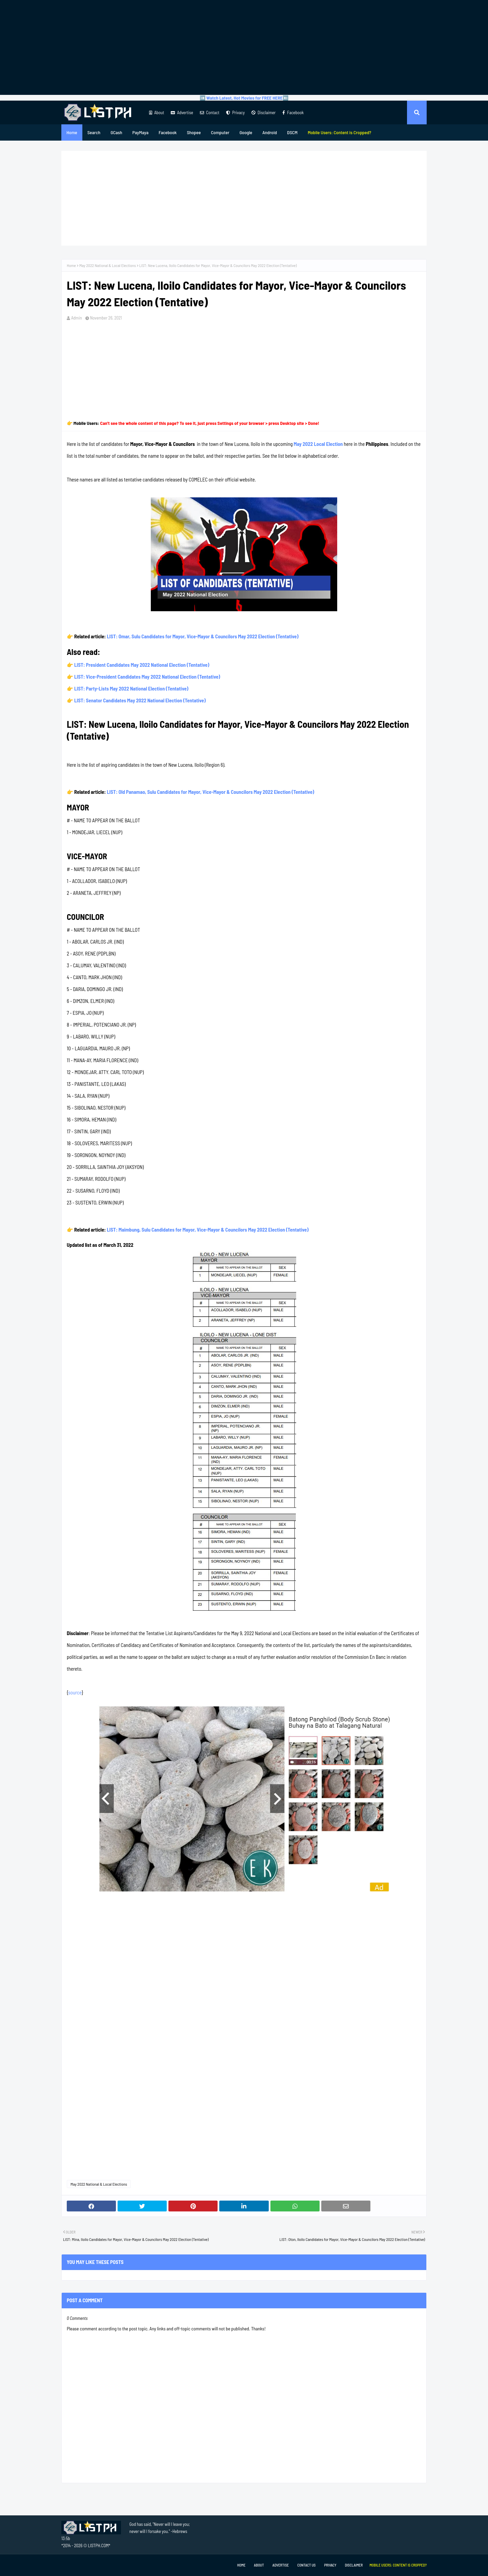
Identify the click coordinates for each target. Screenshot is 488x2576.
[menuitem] (340, 132)
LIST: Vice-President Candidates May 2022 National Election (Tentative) (147, 677)
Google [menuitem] (246, 132)
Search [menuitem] (93, 132)
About (156, 112)
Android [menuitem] (269, 132)
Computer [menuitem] (220, 132)
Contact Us (306, 2565)
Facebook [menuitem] (168, 132)
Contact (209, 112)
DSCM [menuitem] (292, 132)
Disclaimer (263, 112)
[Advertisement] (244, 47)
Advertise (182, 112)
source (75, 1692)
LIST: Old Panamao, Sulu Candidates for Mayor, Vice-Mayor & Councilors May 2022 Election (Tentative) (210, 792)
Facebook (293, 112)
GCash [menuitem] (116, 132)
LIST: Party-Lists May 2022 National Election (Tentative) (131, 688)
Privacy (235, 112)
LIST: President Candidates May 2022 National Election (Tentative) (141, 665)
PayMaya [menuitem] (140, 132)
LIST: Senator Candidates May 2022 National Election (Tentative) (140, 700)
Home (71, 265)
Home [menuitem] (71, 132)
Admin (76, 318)
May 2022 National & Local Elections (107, 265)
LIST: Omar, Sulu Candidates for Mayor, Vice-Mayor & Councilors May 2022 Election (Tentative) (202, 636)
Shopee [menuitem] (194, 132)
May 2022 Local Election (318, 444)
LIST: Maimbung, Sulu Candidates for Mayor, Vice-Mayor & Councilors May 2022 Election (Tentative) (207, 1230)
